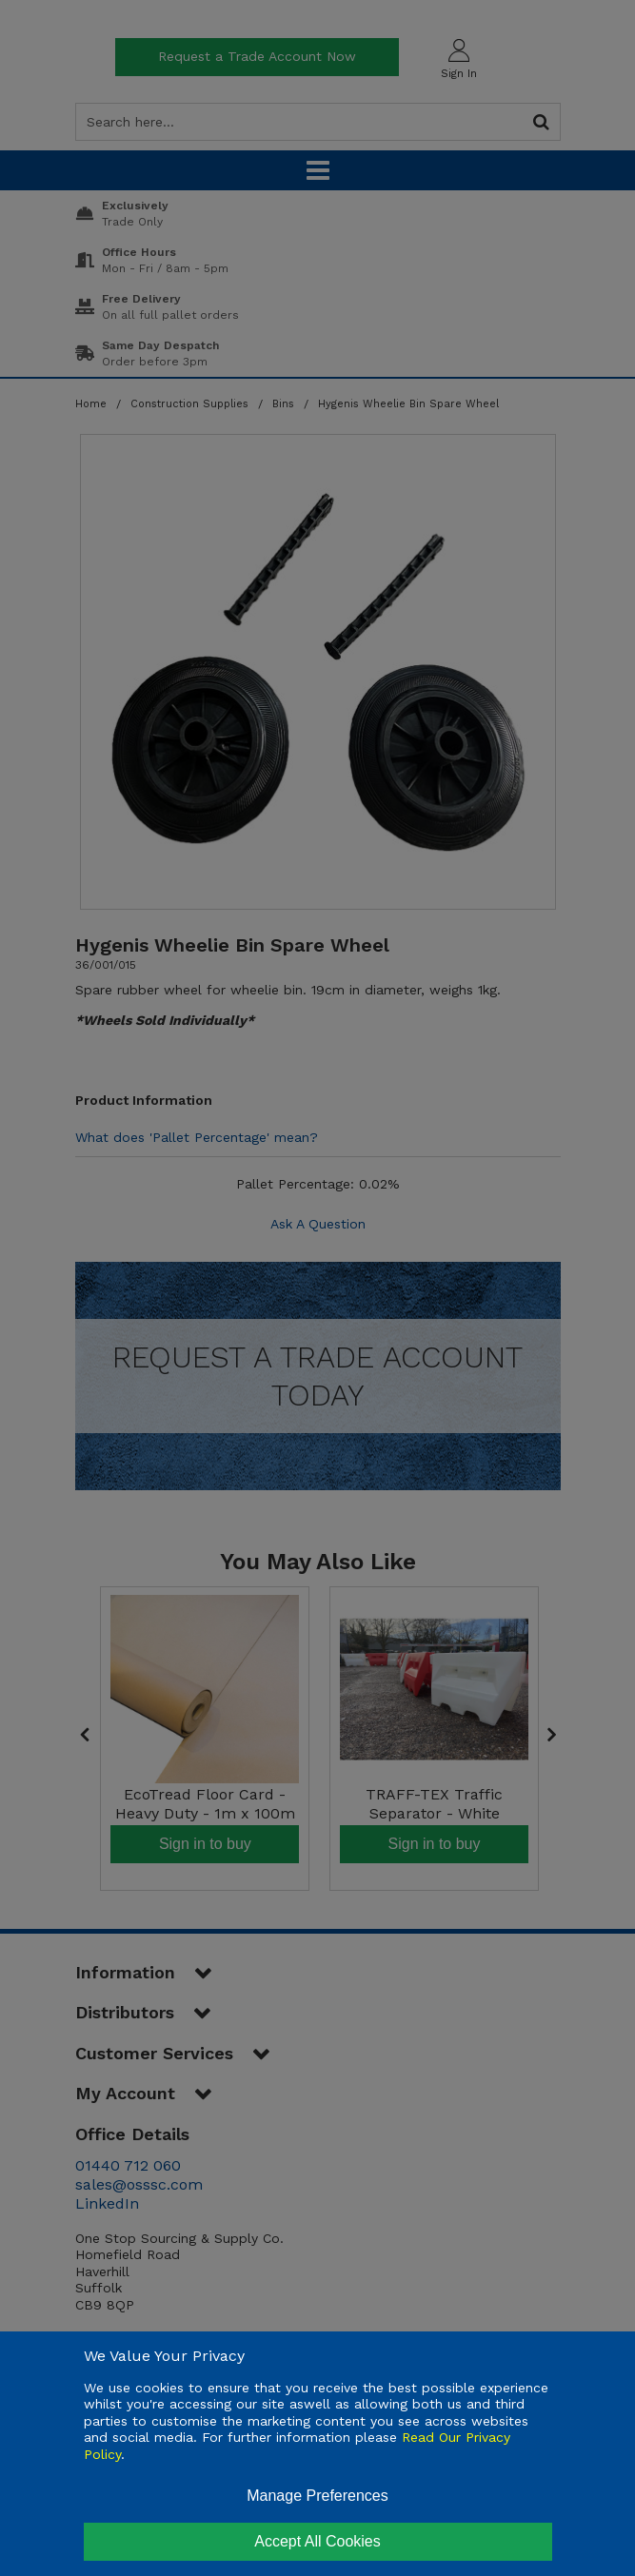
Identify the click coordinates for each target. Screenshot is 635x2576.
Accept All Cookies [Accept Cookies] (317, 2541)
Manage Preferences (317, 2496)
